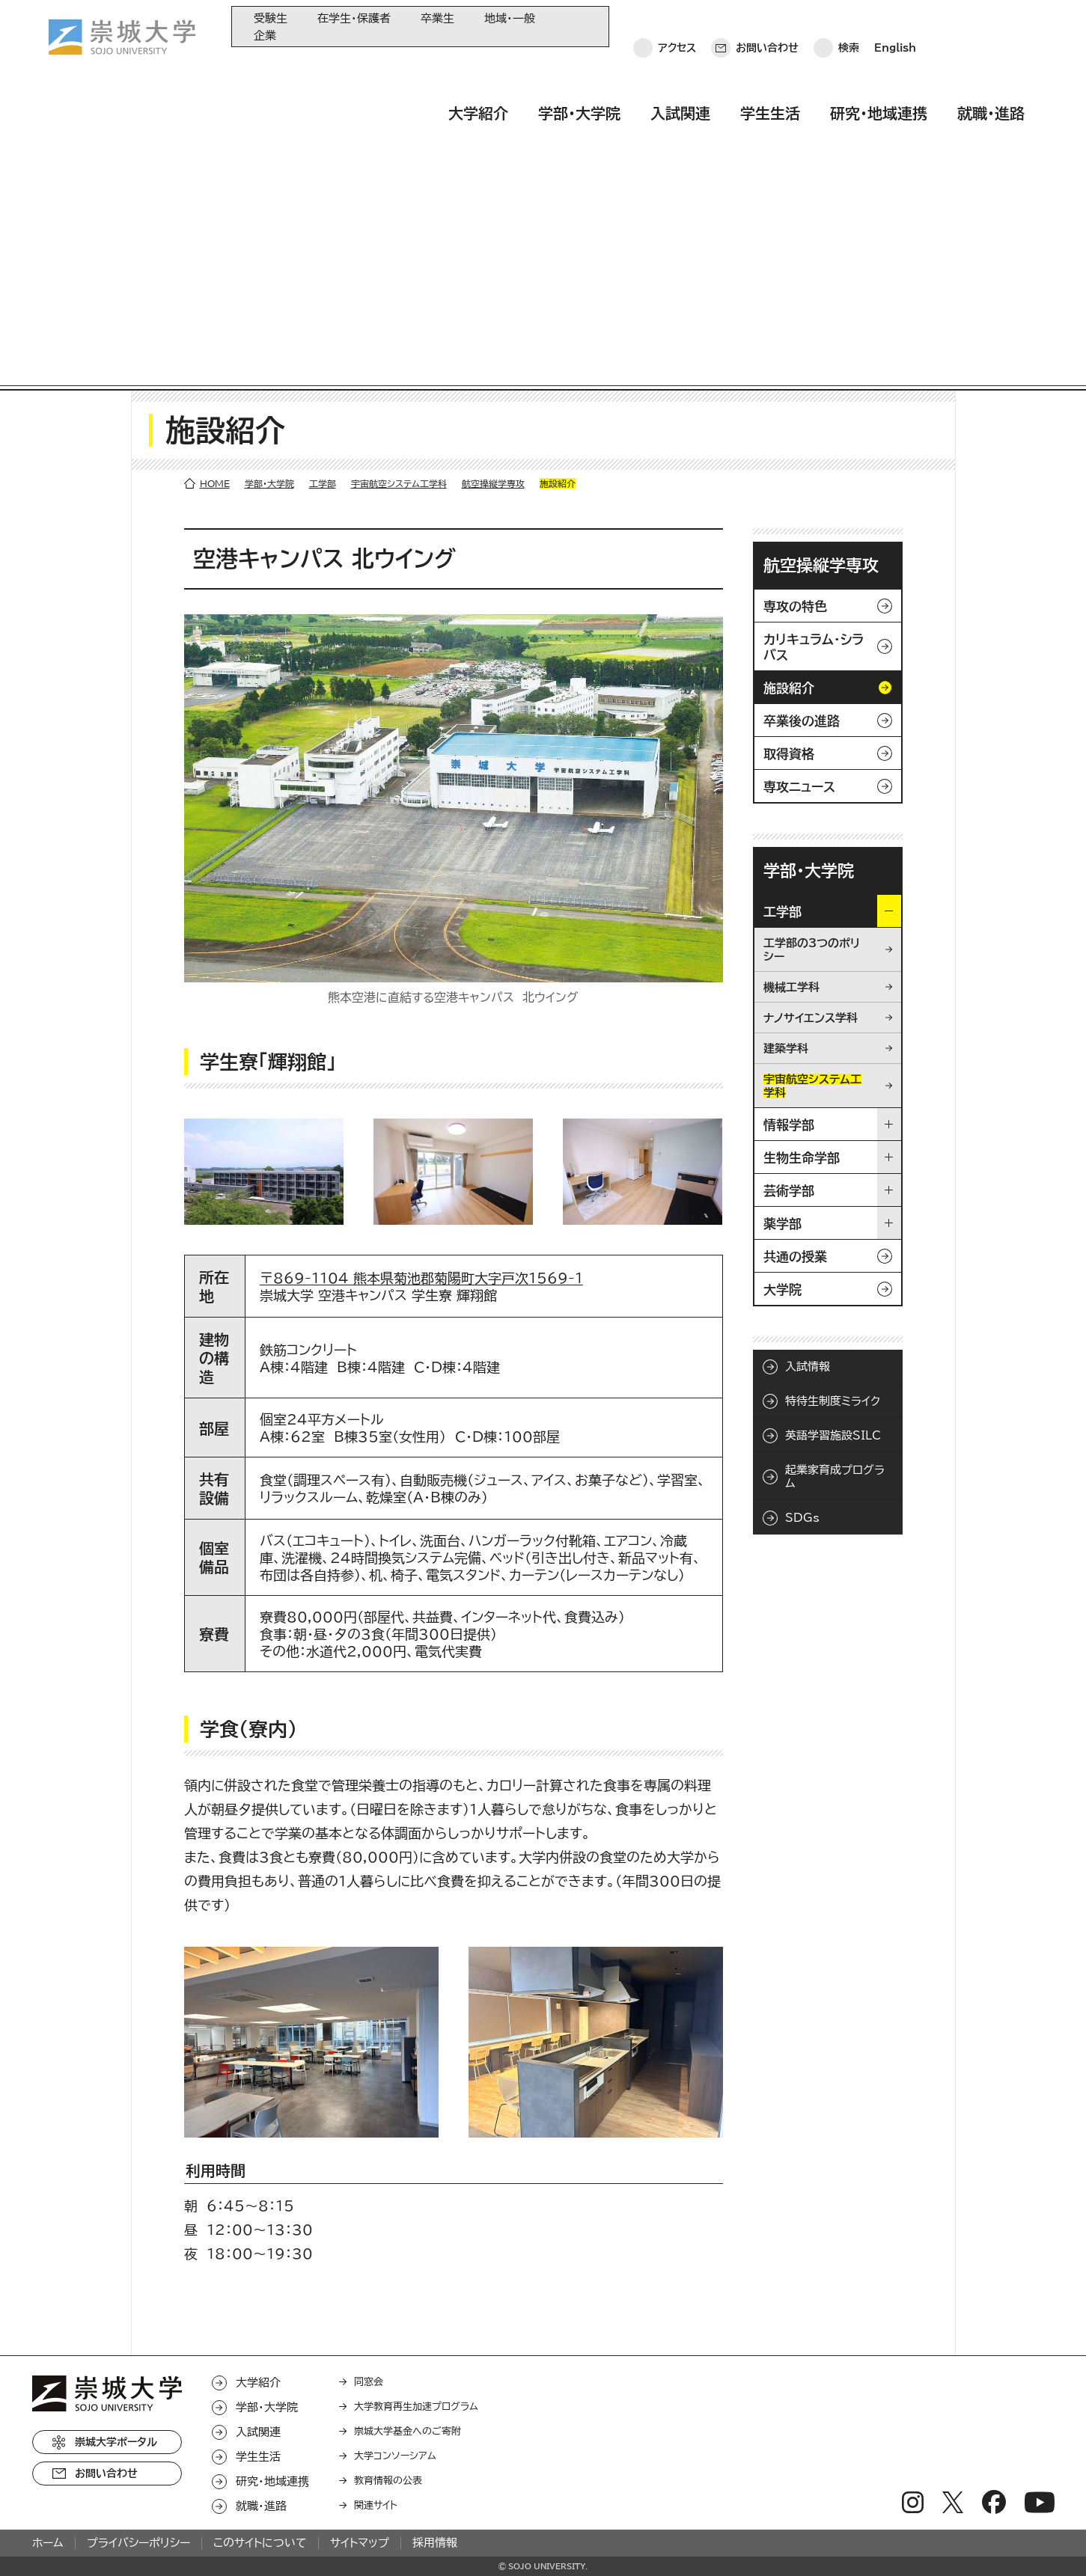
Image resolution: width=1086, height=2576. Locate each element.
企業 (265, 35)
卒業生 (437, 18)
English (895, 26)
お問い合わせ (767, 26)
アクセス (677, 26)
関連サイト (375, 2210)
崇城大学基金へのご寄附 (407, 2136)
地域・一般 (509, 18)
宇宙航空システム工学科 (399, 188)
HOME (215, 188)
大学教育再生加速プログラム (416, 2112)
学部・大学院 (579, 69)
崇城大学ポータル (116, 2147)
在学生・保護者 (354, 18)
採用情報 (434, 2248)
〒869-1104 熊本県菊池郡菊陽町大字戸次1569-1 (421, 983)
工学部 (322, 188)
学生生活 (770, 69)
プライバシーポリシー (138, 2248)
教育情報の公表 (388, 2186)
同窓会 (368, 2087)
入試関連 (680, 69)
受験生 (270, 18)
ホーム (48, 2248)
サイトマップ (359, 2248)
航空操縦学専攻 (493, 188)
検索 (848, 26)
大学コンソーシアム (395, 2161)
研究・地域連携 (878, 69)
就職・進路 (991, 69)
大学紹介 (478, 69)
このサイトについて (260, 2248)
